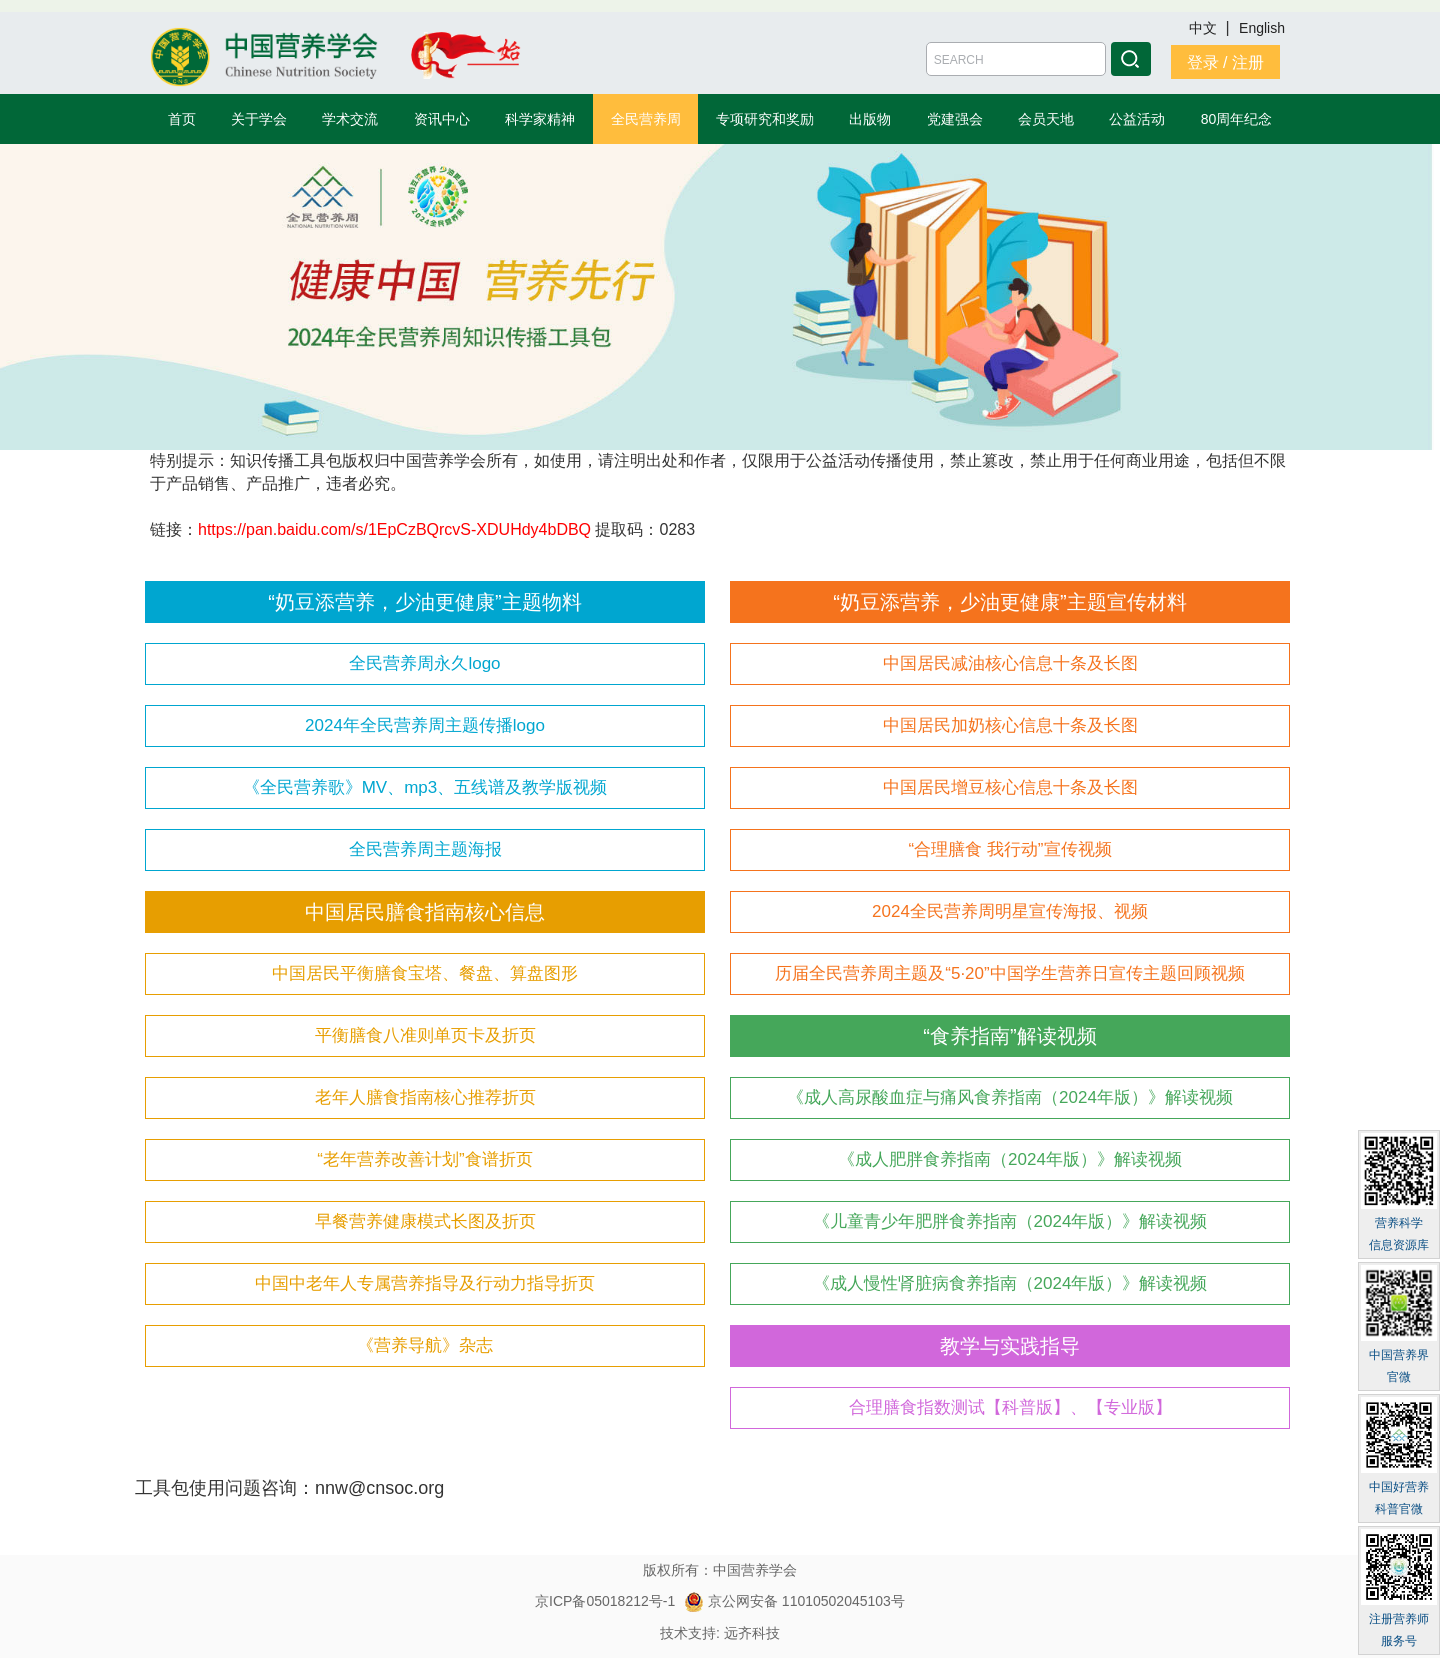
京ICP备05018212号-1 (605, 1601)
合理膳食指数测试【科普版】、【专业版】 (1010, 1407)
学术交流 (350, 119)
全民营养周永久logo (424, 663)
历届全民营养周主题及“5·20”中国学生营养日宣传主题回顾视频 (1009, 973)
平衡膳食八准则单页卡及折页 (425, 1035)
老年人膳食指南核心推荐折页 (425, 1097)
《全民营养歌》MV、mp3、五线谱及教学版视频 (425, 787)
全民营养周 (646, 119)
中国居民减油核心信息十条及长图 (1010, 663)
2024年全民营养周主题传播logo (425, 725)
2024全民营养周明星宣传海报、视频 (1010, 911)
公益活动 (1137, 119)
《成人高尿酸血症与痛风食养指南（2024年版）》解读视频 (1010, 1097)
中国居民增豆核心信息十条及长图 (1010, 787)
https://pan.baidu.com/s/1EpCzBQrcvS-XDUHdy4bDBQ (394, 529)
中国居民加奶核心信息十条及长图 (1010, 725)
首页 (182, 119)
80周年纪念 (1237, 119)
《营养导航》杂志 (425, 1345)
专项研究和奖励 (765, 119)
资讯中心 (442, 119)
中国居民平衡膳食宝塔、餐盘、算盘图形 (425, 973)
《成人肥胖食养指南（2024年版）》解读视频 (1010, 1159)
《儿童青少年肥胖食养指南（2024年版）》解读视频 (1010, 1221)
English (1262, 28)
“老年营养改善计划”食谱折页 (424, 1159)
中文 (1205, 28)
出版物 (870, 119)
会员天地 (1046, 119)
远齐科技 (752, 1633)
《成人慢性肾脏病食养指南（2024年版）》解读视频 (1010, 1283)
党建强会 (955, 119)
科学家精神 (540, 119)
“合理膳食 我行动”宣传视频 (1009, 849)
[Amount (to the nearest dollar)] (1016, 59)
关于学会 (259, 119)
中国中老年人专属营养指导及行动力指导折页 (425, 1283)
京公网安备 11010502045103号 (794, 1601)
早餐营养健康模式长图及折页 (425, 1221)
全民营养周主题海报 (425, 849)
